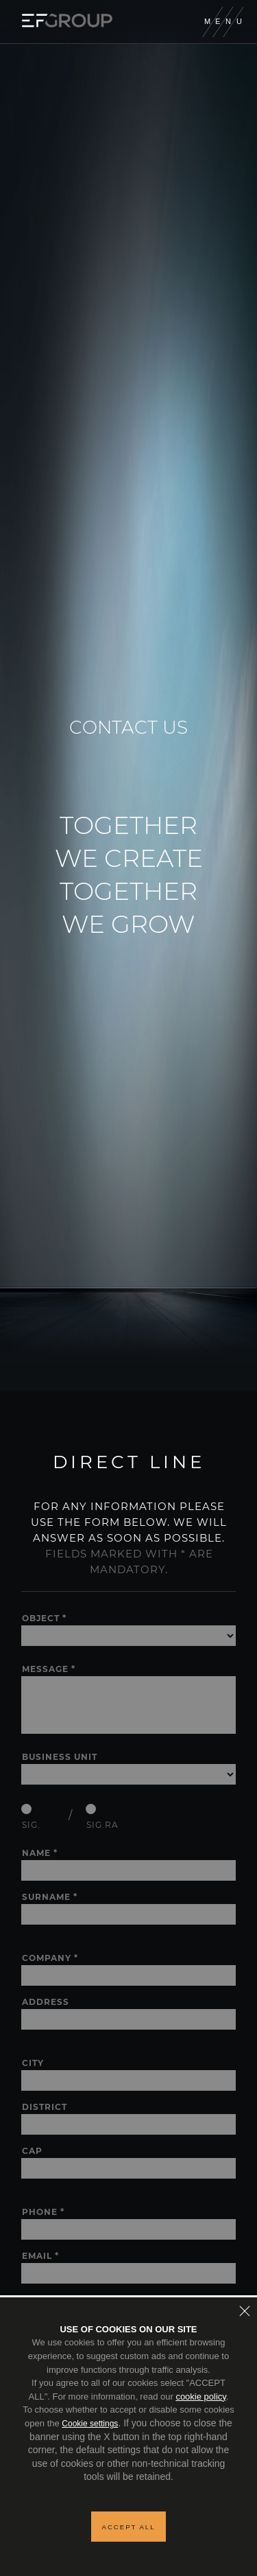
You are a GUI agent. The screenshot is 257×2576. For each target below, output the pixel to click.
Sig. (31, 1825)
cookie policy (200, 2396)
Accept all (129, 2527)
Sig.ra (102, 1825)
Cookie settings (90, 2423)
